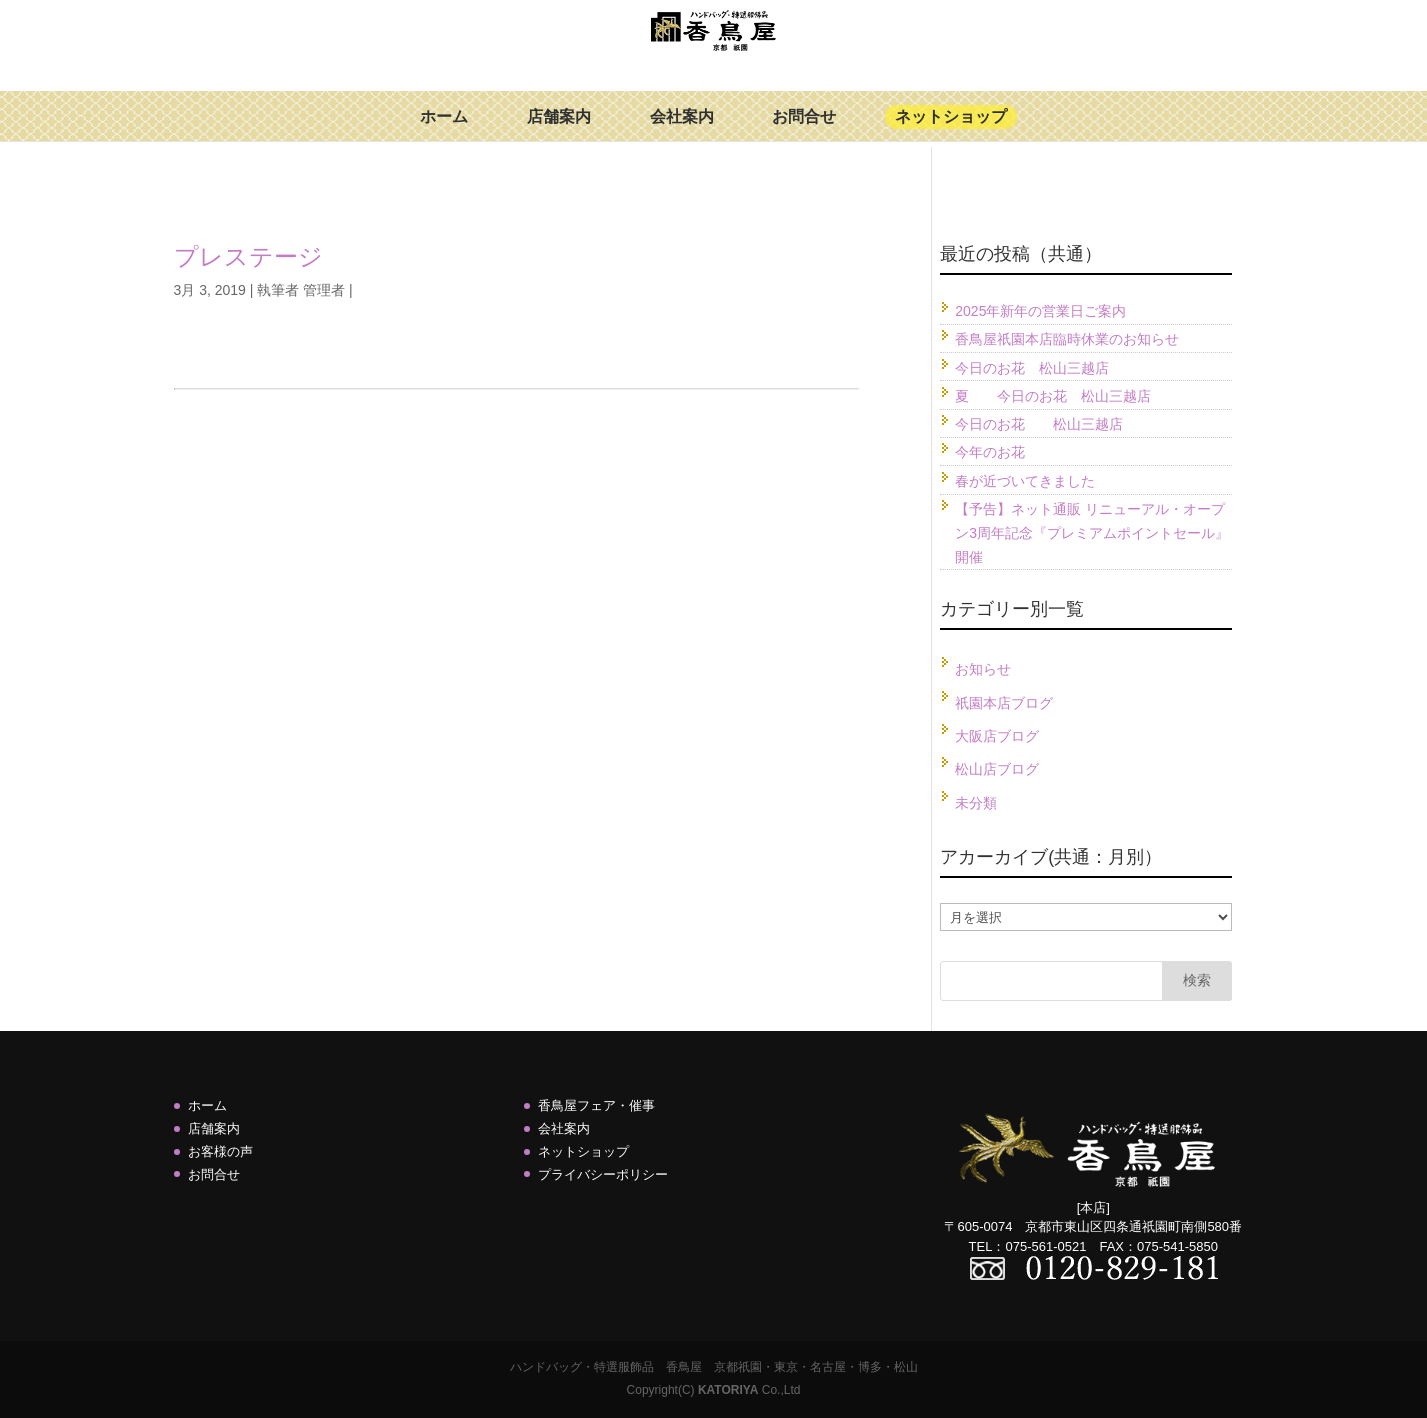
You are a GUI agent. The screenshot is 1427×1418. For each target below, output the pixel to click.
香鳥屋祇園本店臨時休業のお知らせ (1067, 339)
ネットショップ (951, 131)
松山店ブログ (997, 769)
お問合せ (804, 131)
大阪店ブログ (997, 736)
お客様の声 (220, 1151)
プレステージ (248, 256)
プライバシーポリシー (603, 1174)
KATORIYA (728, 1390)
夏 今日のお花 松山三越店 (1053, 396)
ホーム (444, 131)
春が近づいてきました (1025, 481)
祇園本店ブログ (1004, 703)
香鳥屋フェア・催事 (596, 1105)
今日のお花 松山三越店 (1032, 368)
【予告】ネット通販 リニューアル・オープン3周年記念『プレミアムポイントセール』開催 (1092, 533)
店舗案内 (559, 131)
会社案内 (682, 131)
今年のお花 (990, 452)
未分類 (976, 803)
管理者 (324, 290)
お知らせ (983, 669)
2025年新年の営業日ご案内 (1040, 311)
